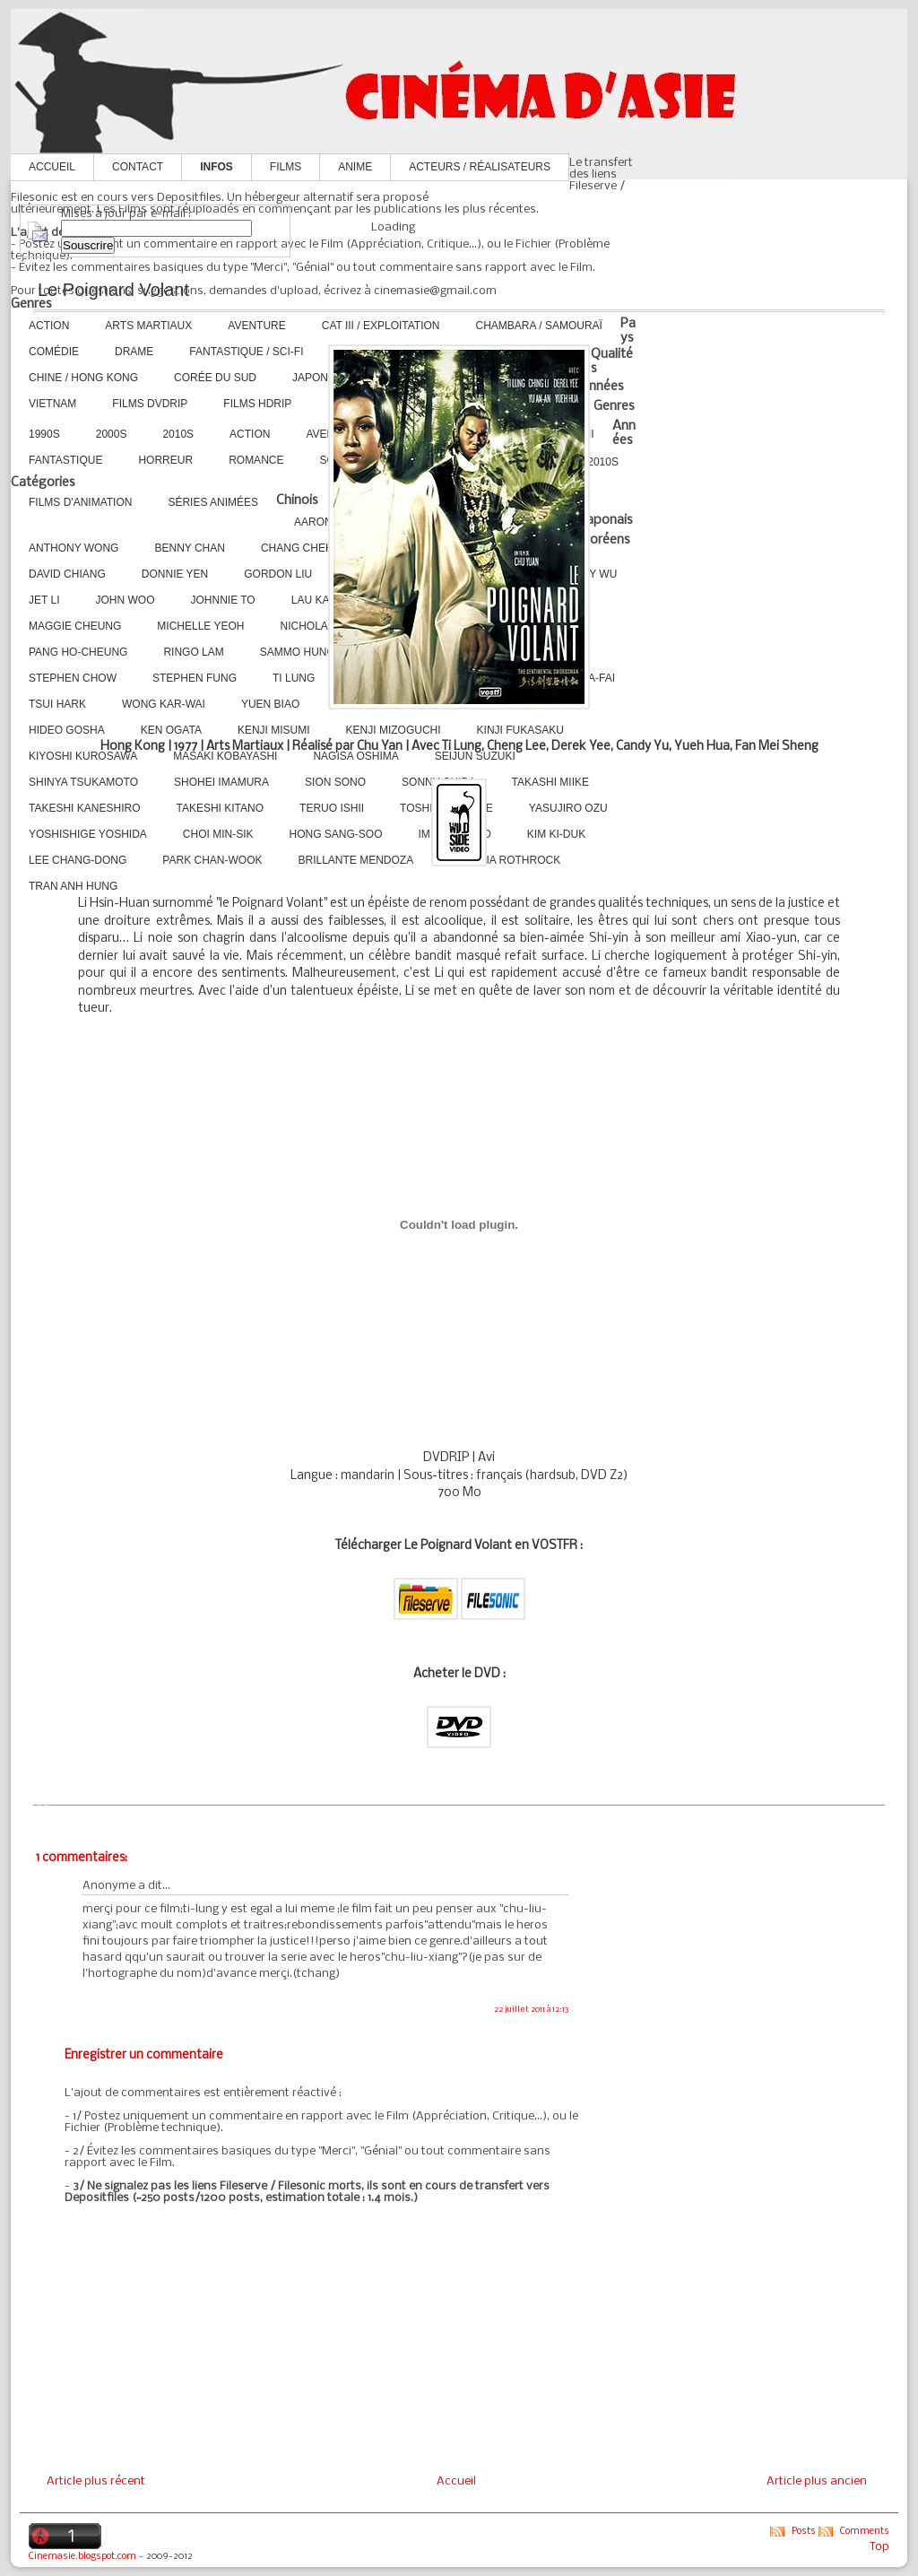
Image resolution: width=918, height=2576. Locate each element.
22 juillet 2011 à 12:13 (531, 2010)
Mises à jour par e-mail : (126, 214)
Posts (804, 2532)
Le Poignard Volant (113, 290)
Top (879, 2547)
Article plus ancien (816, 2481)
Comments (864, 2532)
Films (285, 167)
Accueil (52, 167)
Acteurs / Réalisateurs (479, 167)
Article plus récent (96, 2481)
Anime (355, 167)
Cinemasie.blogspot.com (82, 2557)
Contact (137, 167)
